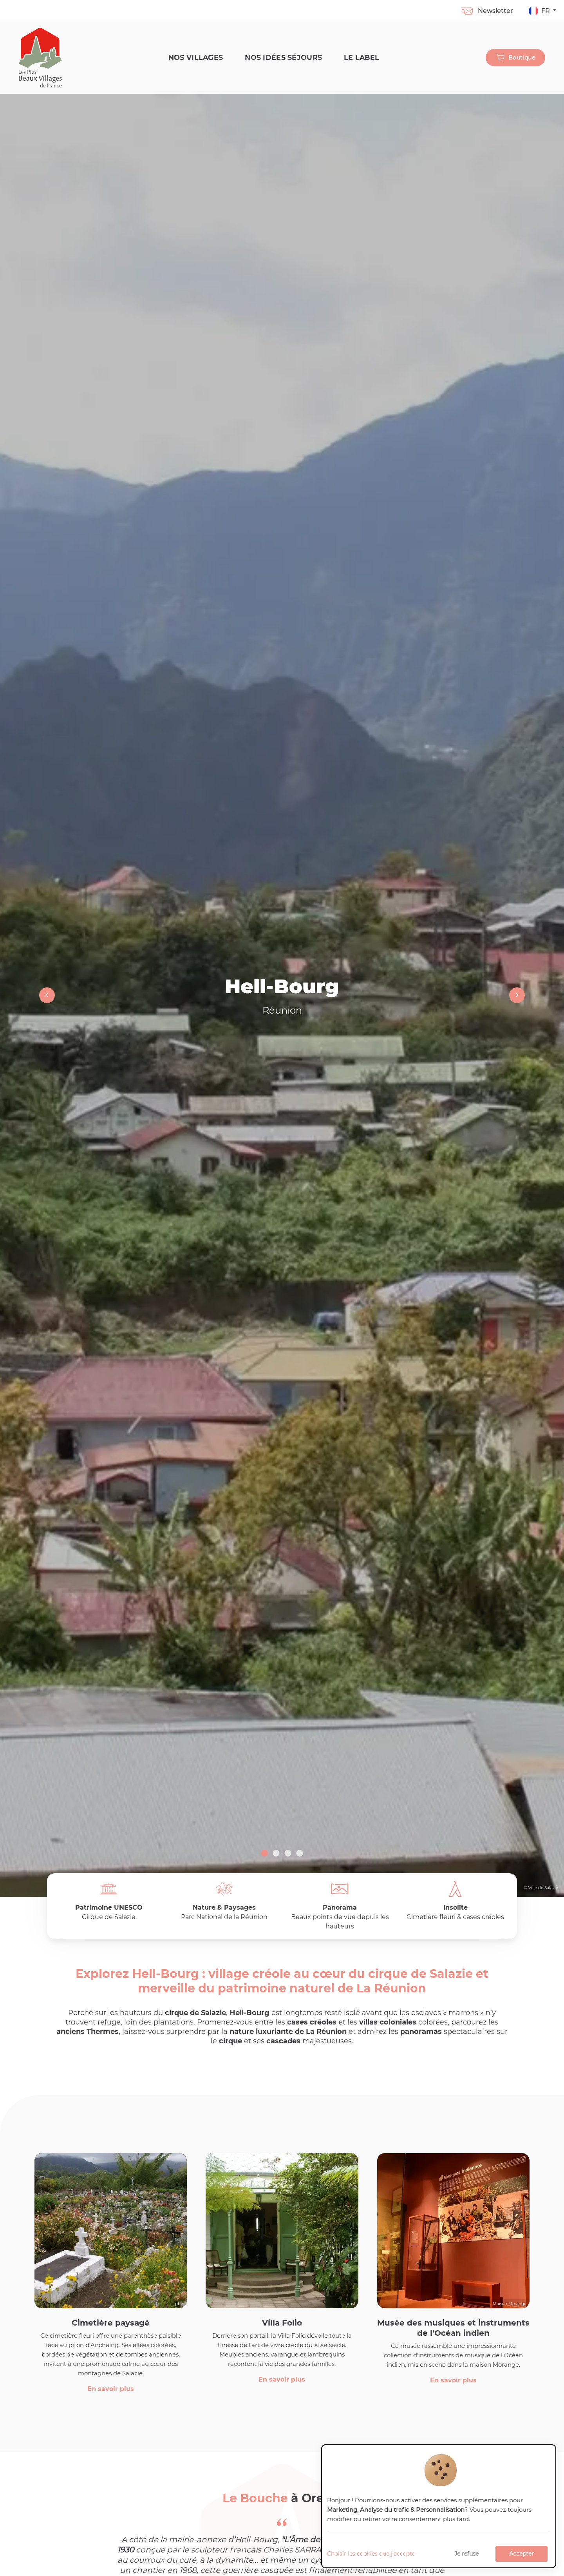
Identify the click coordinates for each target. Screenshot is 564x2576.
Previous (47, 995)
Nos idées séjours (283, 57)
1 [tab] (264, 1854)
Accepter (521, 2553)
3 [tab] (288, 1854)
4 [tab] (300, 1854)
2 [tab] (276, 1854)
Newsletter (486, 11)
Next (517, 995)
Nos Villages (195, 57)
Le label (361, 57)
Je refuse (466, 2553)
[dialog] (438, 2506)
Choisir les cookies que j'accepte (371, 2553)
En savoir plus (110, 2389)
